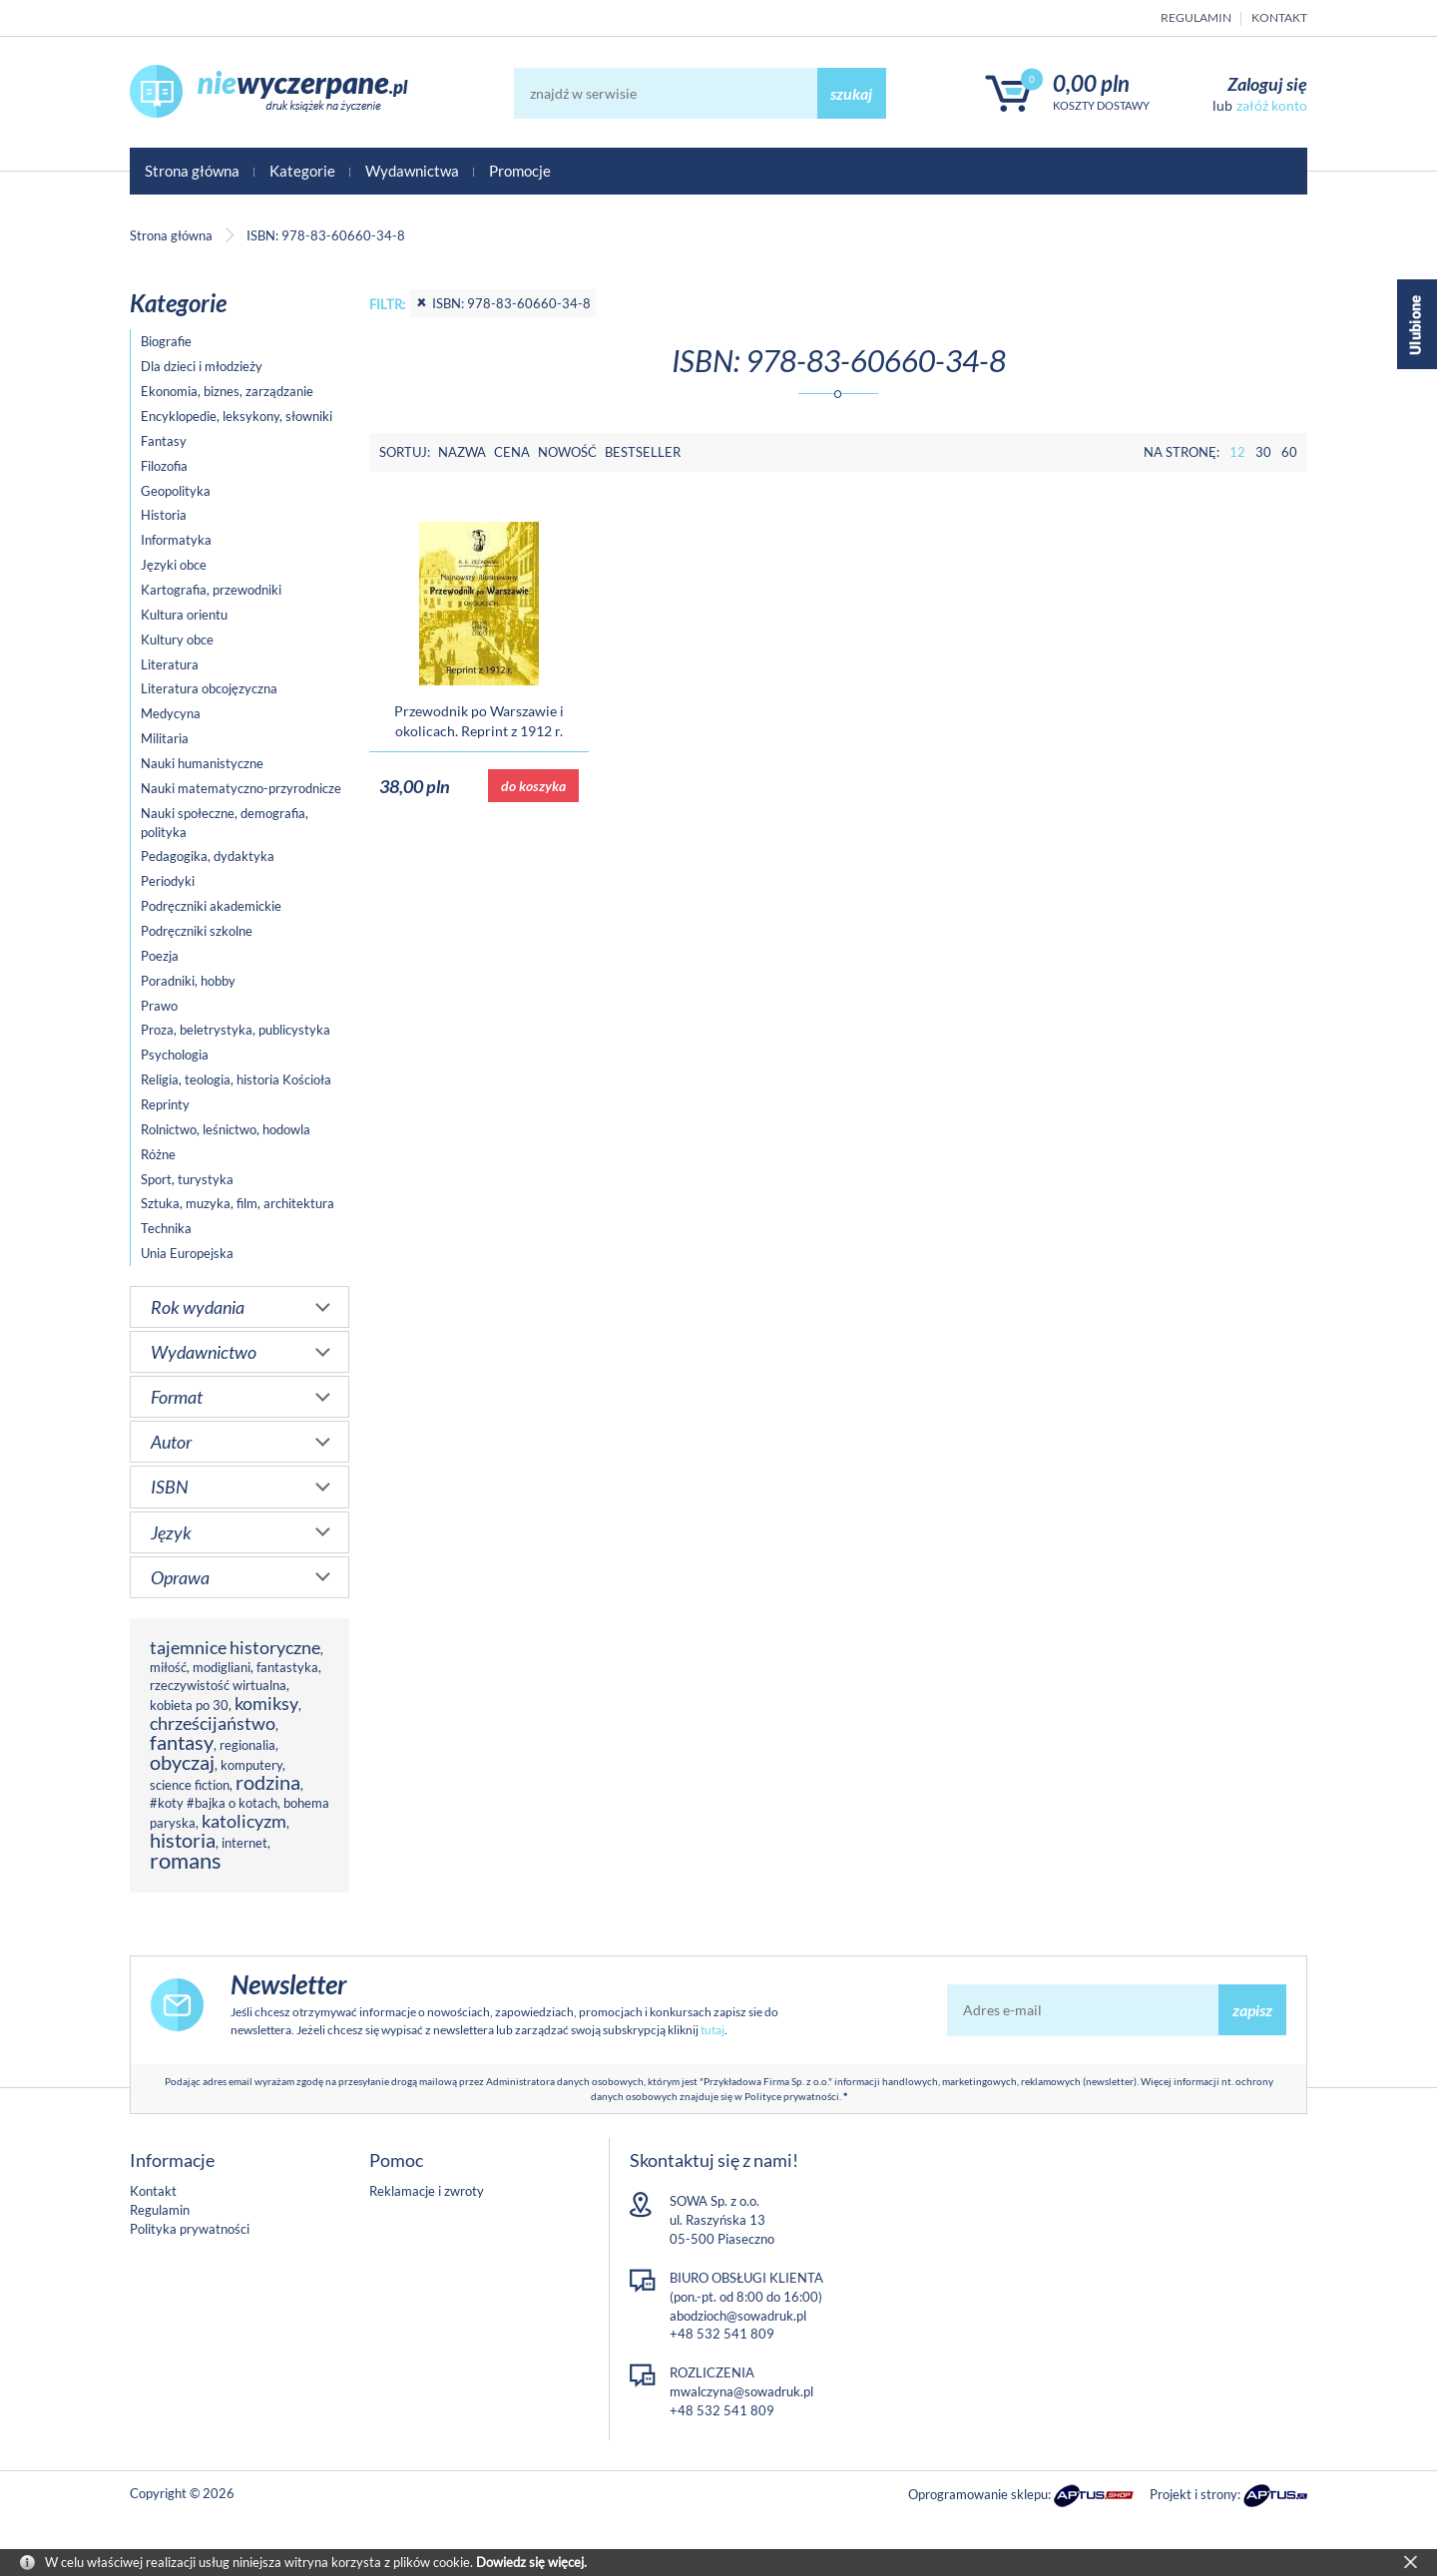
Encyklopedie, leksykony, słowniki (236, 416)
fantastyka (287, 1667)
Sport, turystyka (187, 1179)
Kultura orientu (184, 615)
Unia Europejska (187, 1253)
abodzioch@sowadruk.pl (738, 2316)
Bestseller (643, 452)
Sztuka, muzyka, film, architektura (237, 1203)
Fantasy (164, 441)
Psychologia (175, 1055)
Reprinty (165, 1104)
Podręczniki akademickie (211, 906)
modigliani (221, 1667)
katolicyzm (244, 1821)
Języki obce (174, 565)
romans (186, 1860)
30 (1263, 452)
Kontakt (1279, 17)
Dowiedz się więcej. (531, 2562)
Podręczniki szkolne (196, 931)
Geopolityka (176, 491)
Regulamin (1196, 17)
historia (183, 1840)
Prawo (159, 1006)
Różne (158, 1154)
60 (1289, 452)
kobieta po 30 (189, 1705)
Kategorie (302, 171)
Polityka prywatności (189, 2229)
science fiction (190, 1785)
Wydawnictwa (412, 171)
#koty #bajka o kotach (213, 1803)
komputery (251, 1765)
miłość (168, 1667)
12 (1237, 452)
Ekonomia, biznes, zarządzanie (227, 391)
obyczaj (182, 1762)
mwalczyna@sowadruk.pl (741, 2391)
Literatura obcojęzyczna (209, 688)
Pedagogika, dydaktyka (207, 856)
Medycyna (171, 713)
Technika (166, 1228)
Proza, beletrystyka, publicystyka (235, 1030)
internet (244, 1843)
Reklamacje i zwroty (426, 2191)
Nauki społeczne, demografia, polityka (224, 822)
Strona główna (192, 171)
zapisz (1252, 2009)
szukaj (851, 93)
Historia (164, 515)
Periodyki (168, 881)
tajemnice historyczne (235, 1647)
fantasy (182, 1742)
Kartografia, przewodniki (211, 590)
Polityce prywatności (791, 2096)
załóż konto (1271, 105)
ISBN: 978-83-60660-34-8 (503, 303)
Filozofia (164, 466)
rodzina (268, 1782)
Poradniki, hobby (188, 981)
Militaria (165, 738)
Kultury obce (177, 639)
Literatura (170, 664)
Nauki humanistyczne (202, 763)
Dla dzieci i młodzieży (201, 366)
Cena (512, 452)
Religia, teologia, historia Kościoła (236, 1079)
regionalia (247, 1745)
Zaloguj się (1267, 84)
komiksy (266, 1703)
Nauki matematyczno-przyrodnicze (241, 788)
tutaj (712, 2029)
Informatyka (176, 540)
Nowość (567, 452)
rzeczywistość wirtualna (218, 1685)
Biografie (166, 341)
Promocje (520, 171)
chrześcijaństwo (212, 1723)
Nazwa (462, 452)
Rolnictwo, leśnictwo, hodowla (225, 1129)
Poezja (160, 956)
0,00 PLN (1091, 83)
